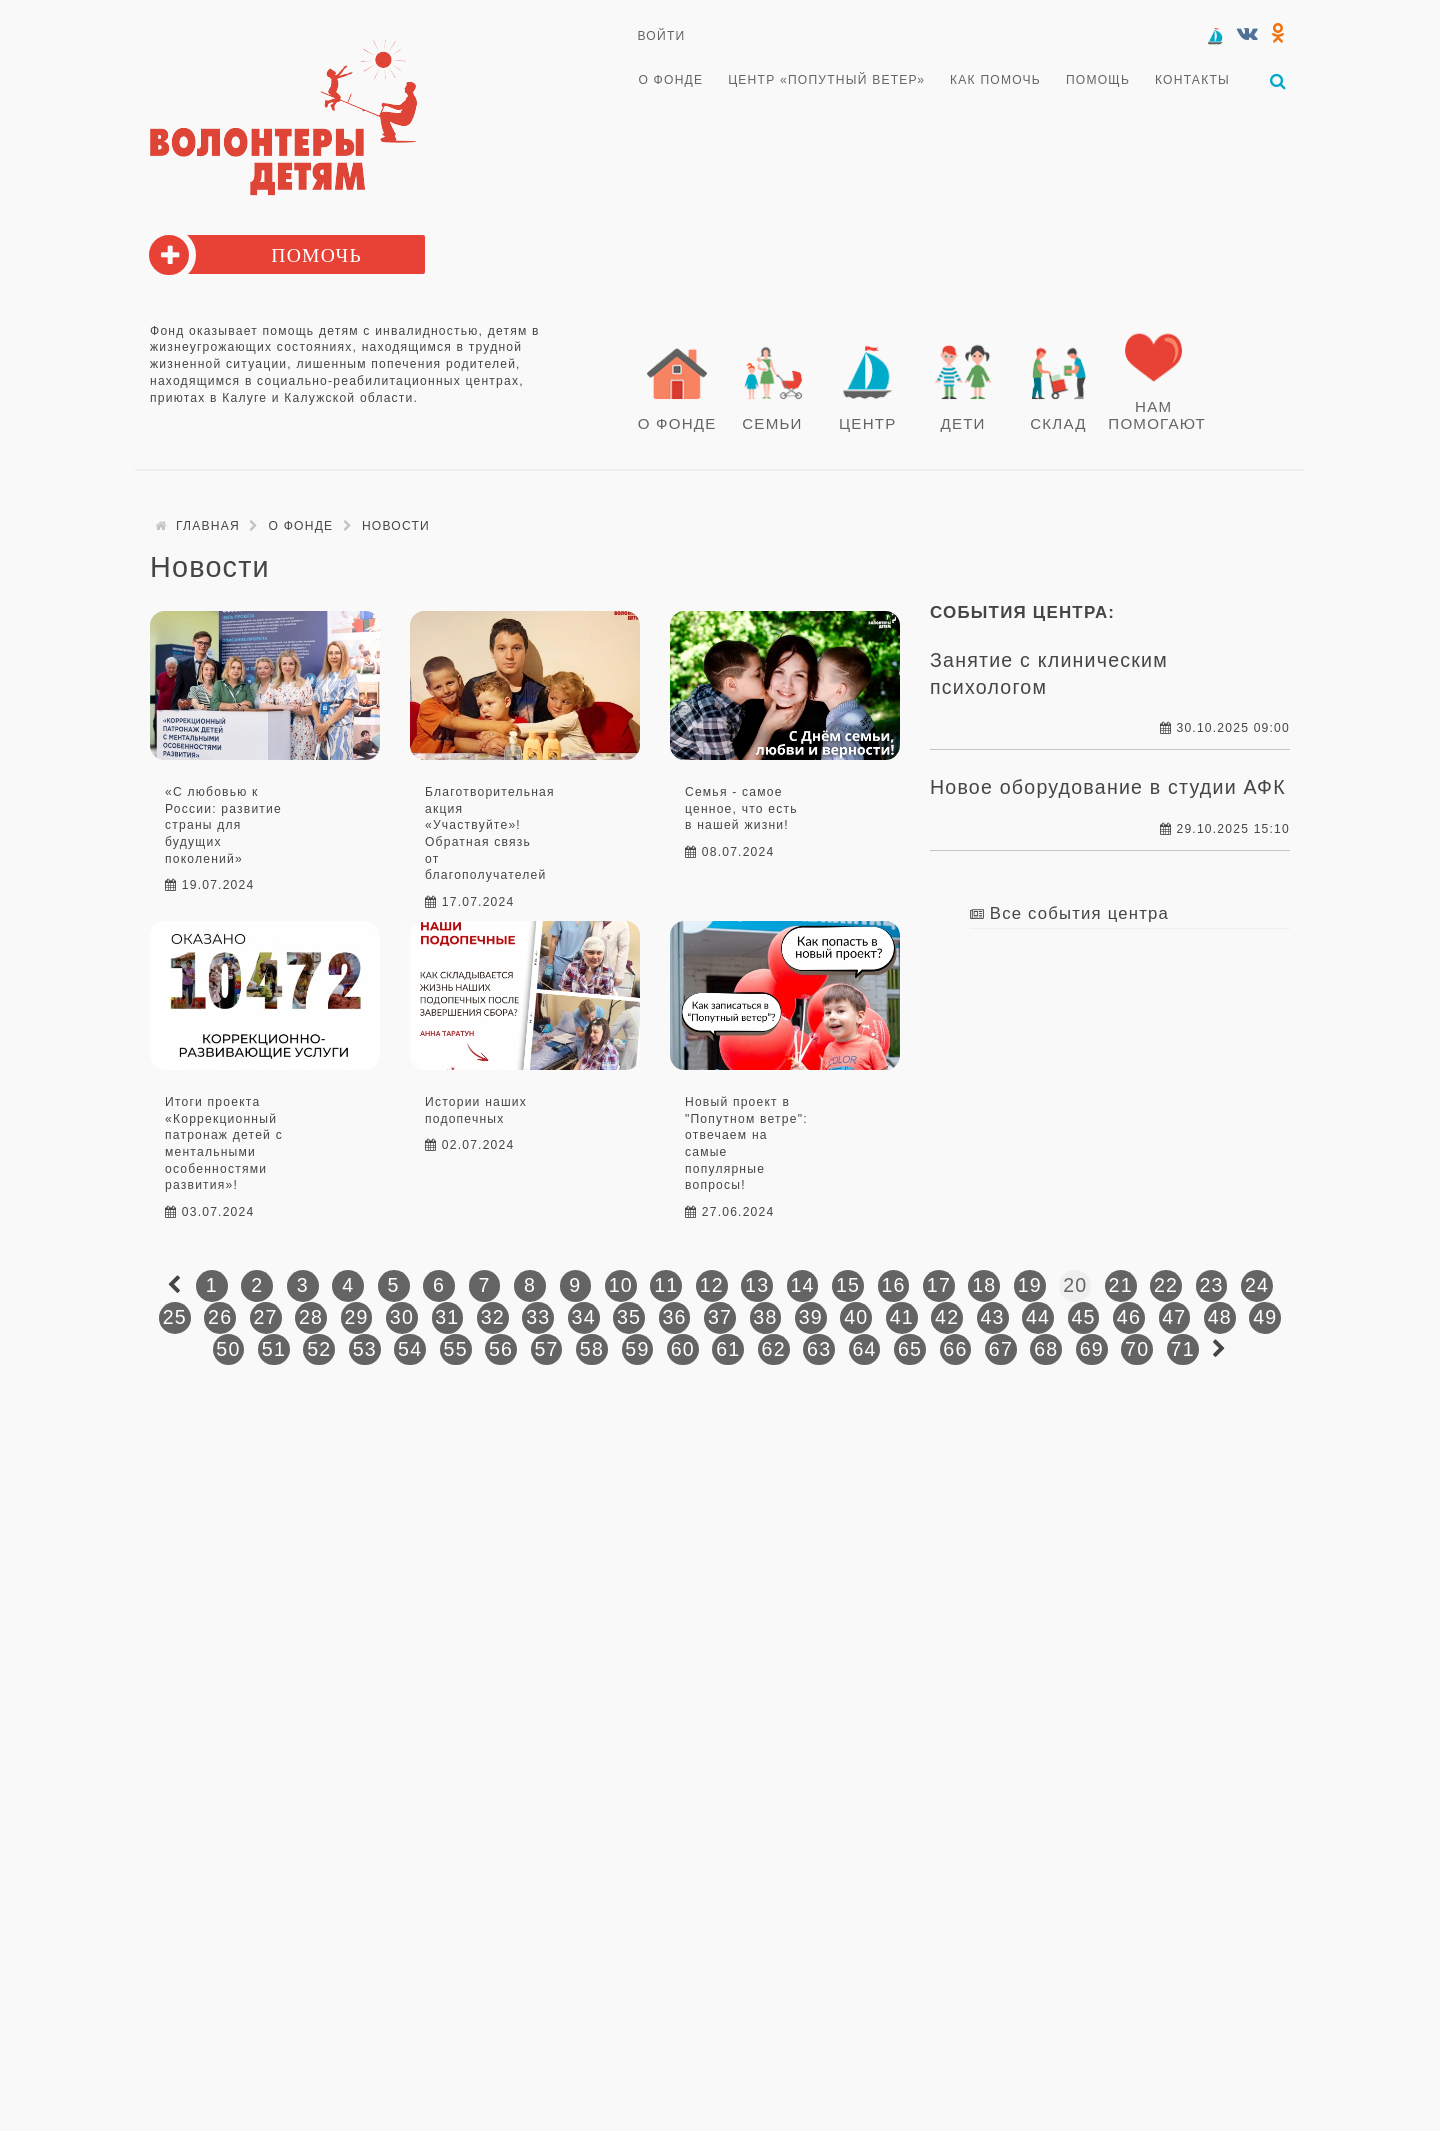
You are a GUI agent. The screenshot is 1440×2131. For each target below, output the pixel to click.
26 (220, 1314)
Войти (662, 36)
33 (538, 1314)
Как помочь (993, 80)
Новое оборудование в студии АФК (1108, 785)
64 (864, 1346)
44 (1038, 1314)
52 (319, 1346)
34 (584, 1314)
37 (720, 1314)
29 (356, 1314)
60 (683, 1346)
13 (757, 1282)
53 (365, 1346)
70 (1137, 1346)
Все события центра (1079, 910)
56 (501, 1346)
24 (1257, 1282)
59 (637, 1346)
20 (1075, 1282)
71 (1183, 1346)
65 (910, 1346)
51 (274, 1346)
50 (228, 1346)
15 (848, 1282)
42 (947, 1314)
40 (856, 1314)
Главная (208, 523)
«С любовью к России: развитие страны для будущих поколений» (223, 822)
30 (402, 1314)
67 (1001, 1346)
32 (493, 1314)
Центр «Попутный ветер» (825, 80)
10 (621, 1282)
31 (447, 1314)
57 (546, 1346)
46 (1129, 1314)
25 (175, 1314)
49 (1265, 1314)
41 (902, 1314)
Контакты (1188, 80)
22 (1166, 1282)
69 (1092, 1346)
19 (1030, 1282)
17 (939, 1282)
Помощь (1095, 80)
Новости (396, 523)
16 (893, 1282)
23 (1211, 1282)
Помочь (316, 253)
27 (266, 1314)
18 (984, 1282)
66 (955, 1346)
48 (1220, 1314)
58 (592, 1346)
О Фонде (670, 80)
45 (1083, 1314)
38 (765, 1314)
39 (811, 1314)
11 (666, 1282)
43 (993, 1314)
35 (629, 1314)
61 (728, 1346)
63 (819, 1346)
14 (803, 1282)
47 (1174, 1314)
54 (410, 1346)
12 (712, 1282)
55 (456, 1346)
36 (674, 1314)
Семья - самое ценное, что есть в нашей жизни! (741, 805)
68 (1046, 1346)
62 (774, 1346)
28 (311, 1314)
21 (1121, 1282)
